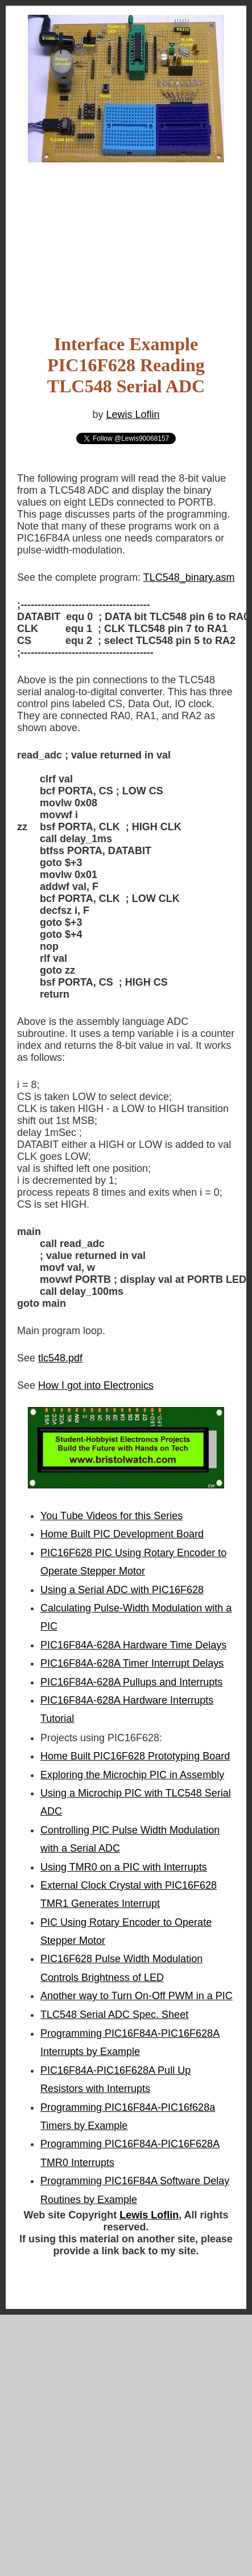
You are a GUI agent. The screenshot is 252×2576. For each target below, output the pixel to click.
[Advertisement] (108, 233)
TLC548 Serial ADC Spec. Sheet (114, 2014)
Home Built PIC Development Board (122, 1534)
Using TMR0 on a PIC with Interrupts (123, 1867)
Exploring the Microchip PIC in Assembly (132, 1775)
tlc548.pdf (60, 1358)
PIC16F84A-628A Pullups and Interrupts (131, 1682)
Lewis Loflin (132, 414)
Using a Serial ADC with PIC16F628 (122, 1589)
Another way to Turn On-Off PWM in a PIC (136, 1995)
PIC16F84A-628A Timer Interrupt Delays (132, 1663)
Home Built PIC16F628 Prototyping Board (135, 1756)
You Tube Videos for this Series (111, 1515)
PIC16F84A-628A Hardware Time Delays (133, 1645)
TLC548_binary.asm (189, 577)
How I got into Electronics (96, 1385)
